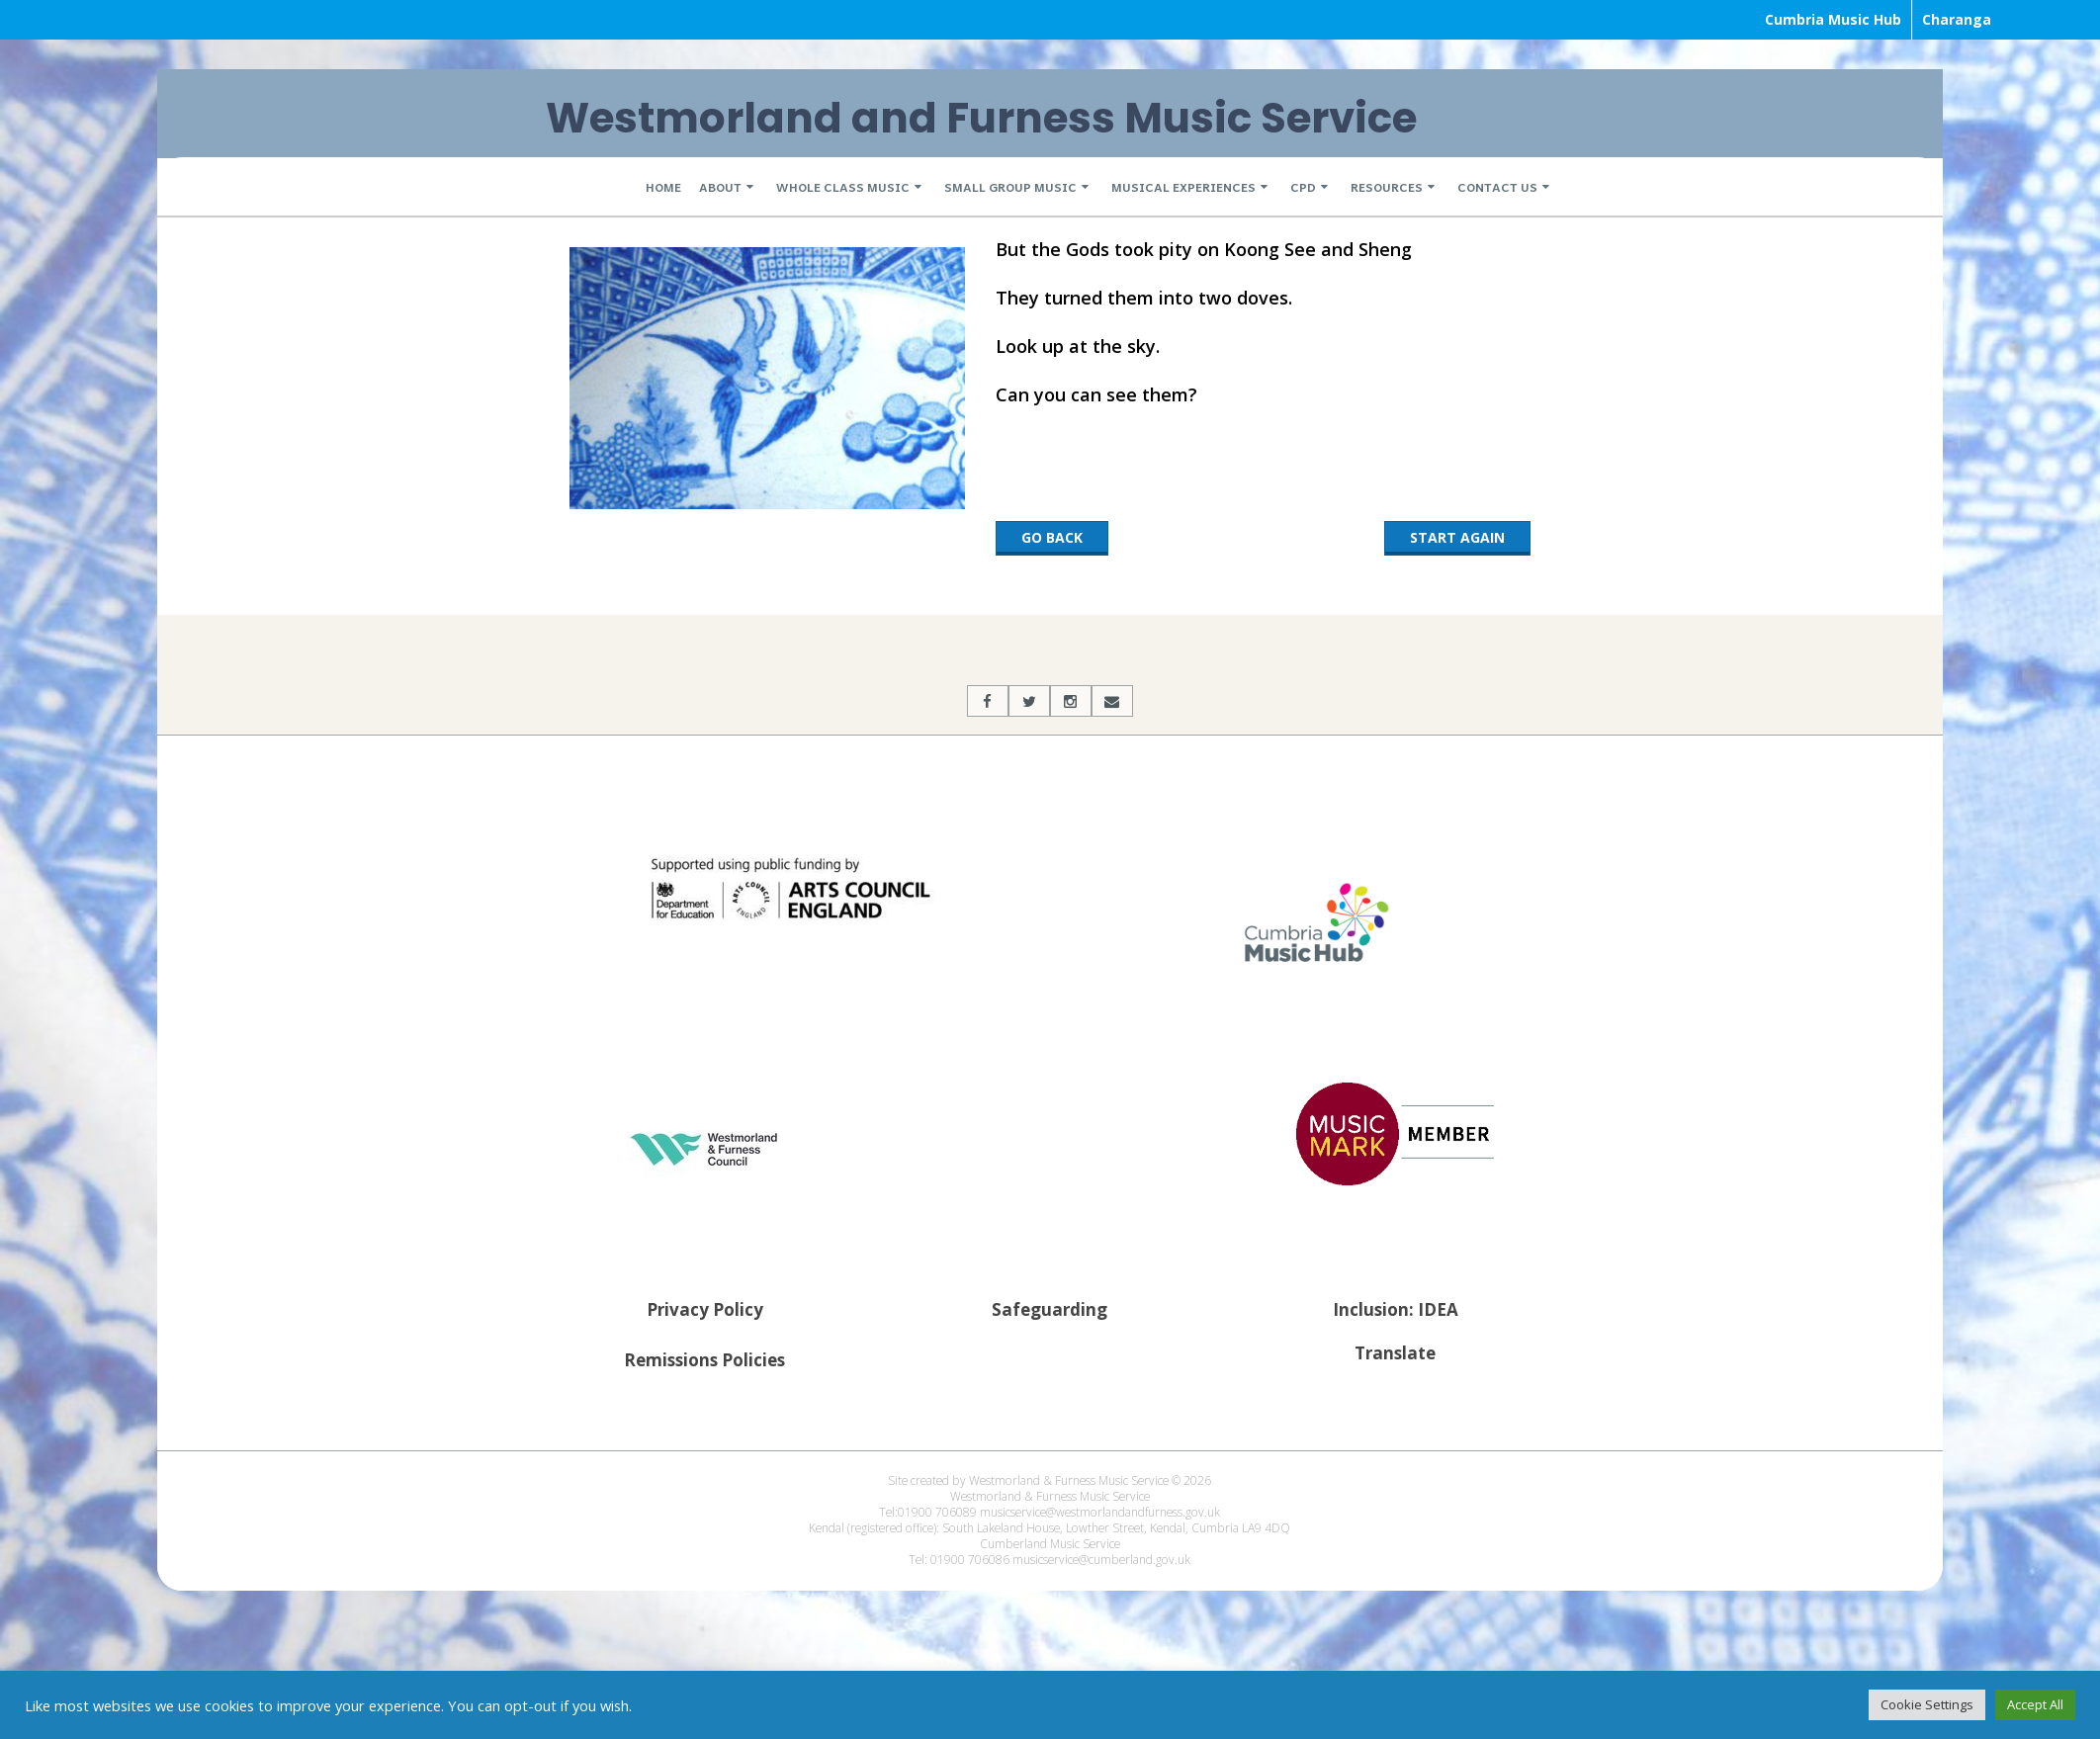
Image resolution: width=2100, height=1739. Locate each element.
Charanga (1956, 19)
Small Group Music (1010, 187)
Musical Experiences (1183, 187)
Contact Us (1497, 187)
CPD (1303, 187)
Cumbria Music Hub (1833, 19)
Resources (1387, 187)
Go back (1052, 537)
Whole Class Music (843, 187)
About (720, 187)
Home (663, 187)
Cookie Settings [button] (1927, 1704)
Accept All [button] (2035, 1704)
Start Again (1457, 537)
